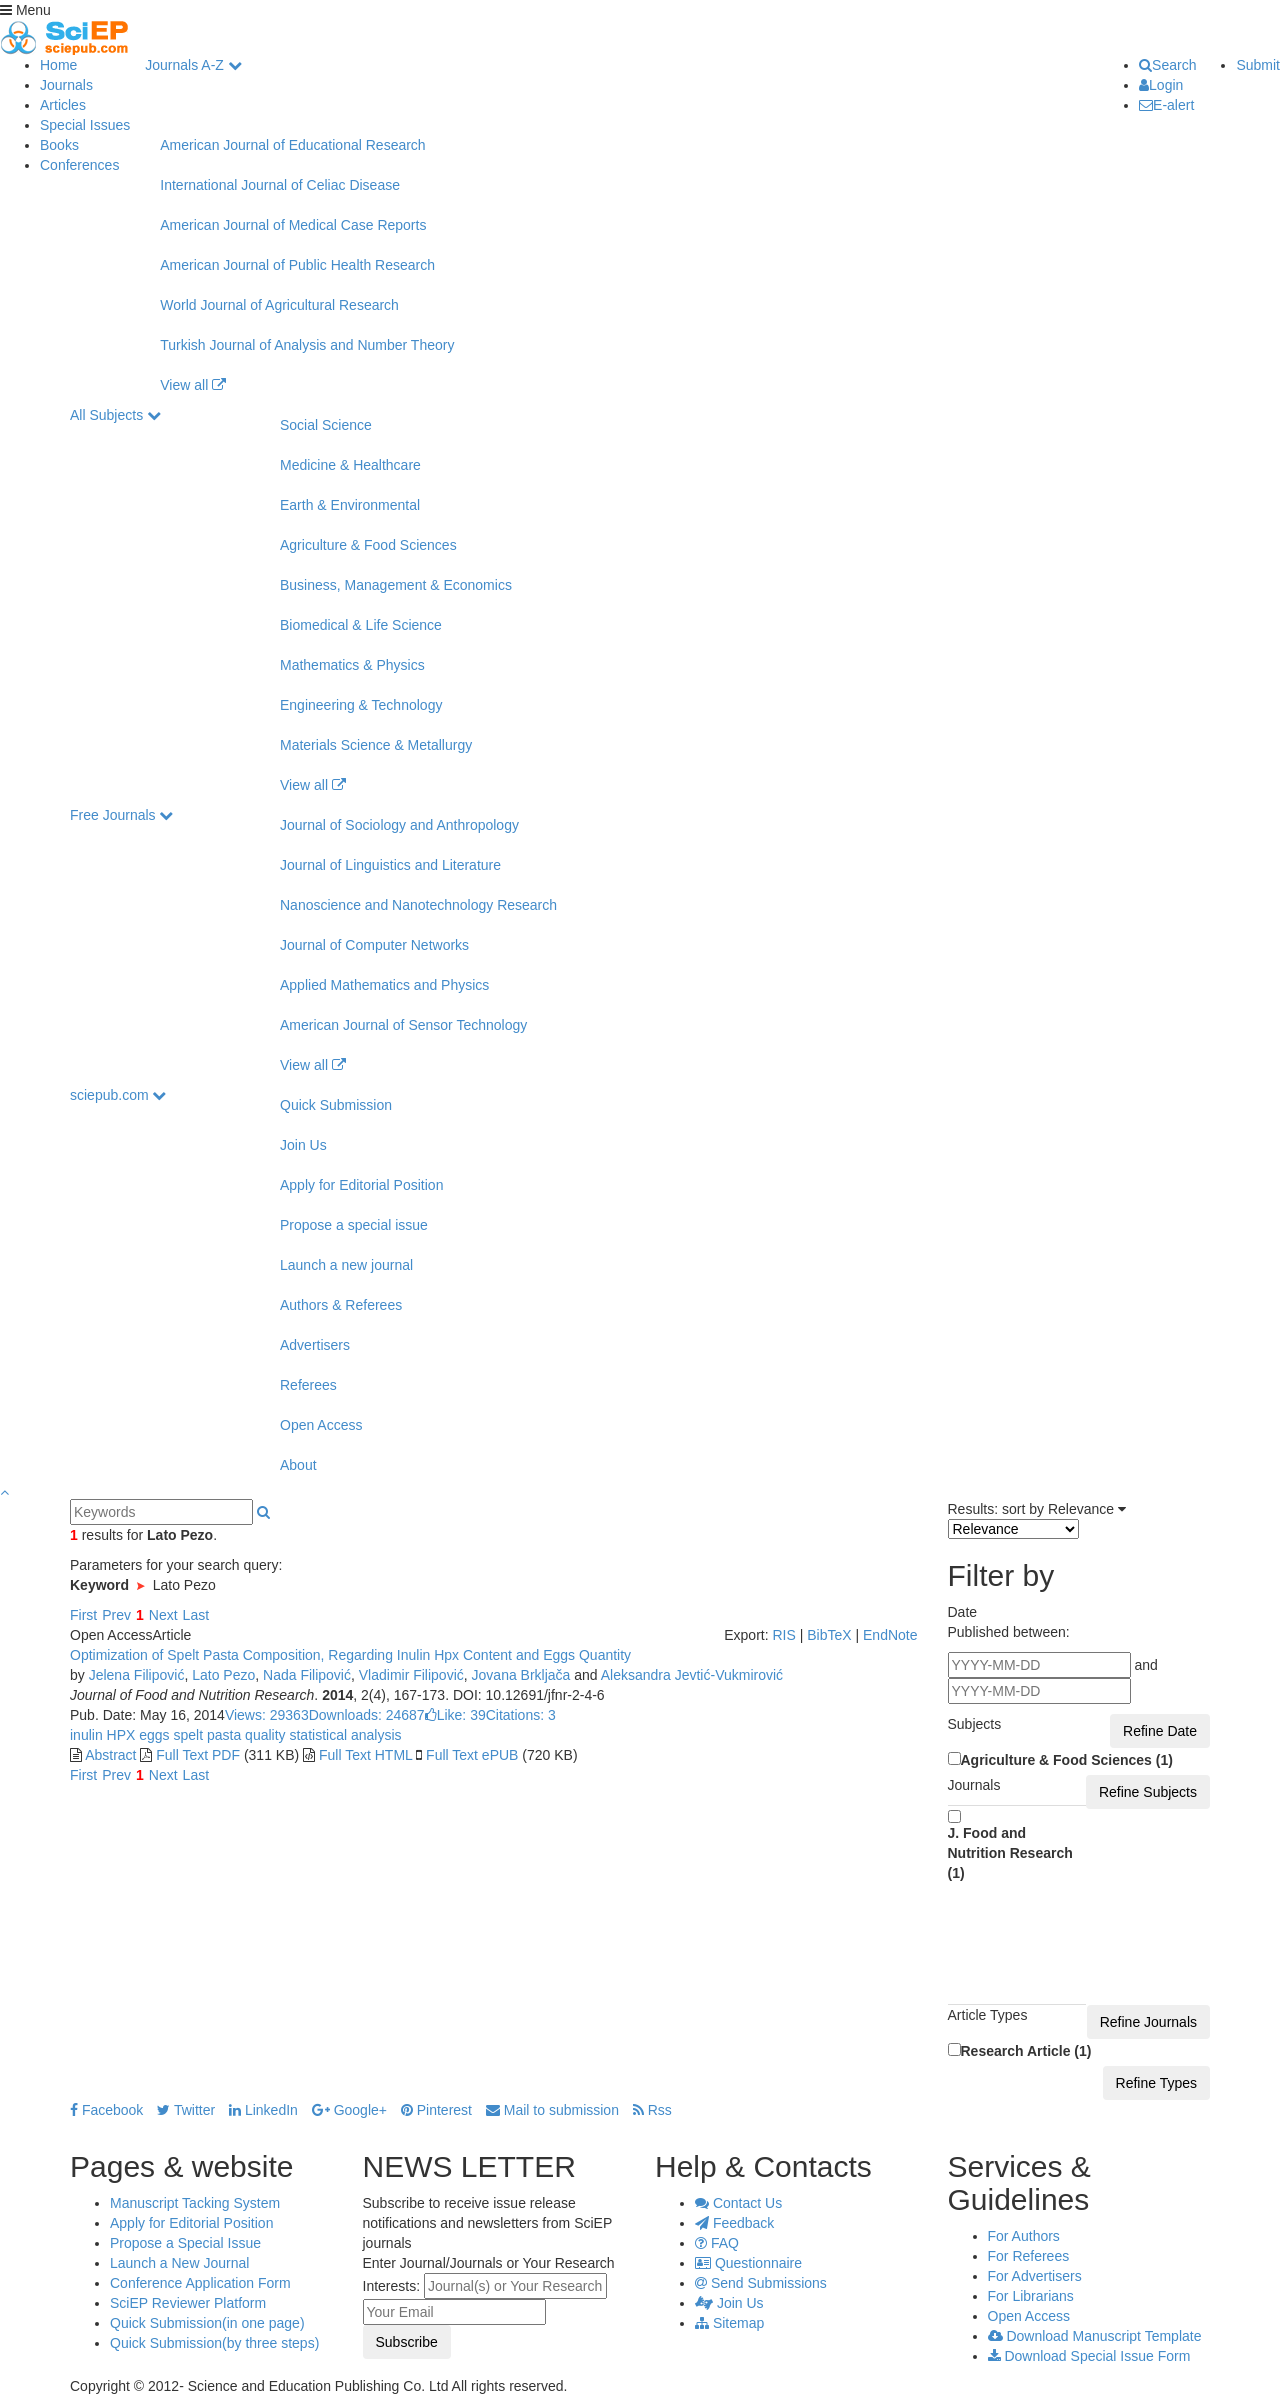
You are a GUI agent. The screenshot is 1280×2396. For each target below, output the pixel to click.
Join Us (303, 1145)
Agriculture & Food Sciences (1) (1067, 1760)
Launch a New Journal (179, 2263)
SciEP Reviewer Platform (188, 2303)
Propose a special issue (354, 1225)
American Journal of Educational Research (292, 145)
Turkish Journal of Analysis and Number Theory (307, 345)
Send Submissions (761, 2283)
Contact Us (738, 2203)
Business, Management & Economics (396, 585)
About (298, 1465)
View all (193, 385)
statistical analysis (344, 1735)
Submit (1258, 65)
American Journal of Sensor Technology (403, 1025)
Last (196, 1615)
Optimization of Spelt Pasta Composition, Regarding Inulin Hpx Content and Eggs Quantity (350, 1655)
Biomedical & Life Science (361, 625)
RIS (783, 1635)
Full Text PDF (198, 1755)
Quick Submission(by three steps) (214, 2343)
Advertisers (315, 1345)
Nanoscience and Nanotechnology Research (418, 905)
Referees (308, 1385)
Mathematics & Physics (352, 665)
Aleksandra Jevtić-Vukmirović (692, 1675)
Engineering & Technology (361, 705)
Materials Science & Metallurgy (376, 745)
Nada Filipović (307, 1675)
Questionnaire (748, 2263)
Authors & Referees (341, 1305)
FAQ (717, 2243)
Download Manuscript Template (1095, 2336)
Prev (116, 1615)
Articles (63, 105)
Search (1167, 65)
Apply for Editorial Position (361, 1185)
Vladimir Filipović (411, 1675)
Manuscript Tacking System (195, 2203)
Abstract (110, 1755)
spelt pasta (206, 1735)
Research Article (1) (1026, 2051)
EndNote (890, 1635)
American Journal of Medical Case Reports (293, 225)
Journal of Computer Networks (374, 945)
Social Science (326, 425)
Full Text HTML (365, 1755)
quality (263, 1735)
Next (163, 1615)
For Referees (1029, 2256)
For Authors (1024, 2236)
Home (58, 65)
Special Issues (85, 125)
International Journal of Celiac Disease (280, 185)
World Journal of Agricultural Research (279, 305)
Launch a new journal (346, 1265)
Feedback (734, 2223)
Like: (455, 1715)
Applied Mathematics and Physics (384, 985)
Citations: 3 (521, 1715)
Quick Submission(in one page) (207, 2323)
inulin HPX (102, 1735)
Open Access (321, 1425)
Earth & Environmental (350, 505)
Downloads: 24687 (367, 1715)
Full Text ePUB (472, 1755)
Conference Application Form (200, 2283)
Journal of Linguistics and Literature (390, 865)
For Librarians (1031, 2296)
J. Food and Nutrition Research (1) (1010, 1853)
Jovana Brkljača (521, 1675)
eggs (152, 1735)
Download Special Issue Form (1089, 2356)
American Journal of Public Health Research (297, 265)
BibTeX (829, 1635)
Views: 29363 (267, 1715)
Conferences (79, 165)
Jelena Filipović (137, 1675)
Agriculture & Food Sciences (368, 545)
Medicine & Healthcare (350, 465)
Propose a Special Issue (185, 2243)
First (83, 1615)
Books (59, 145)
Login (1161, 85)
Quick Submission (336, 1105)
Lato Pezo (223, 1675)
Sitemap (729, 2323)
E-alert (1166, 105)
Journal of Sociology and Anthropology (399, 825)
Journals (66, 85)
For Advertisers (1035, 2276)
